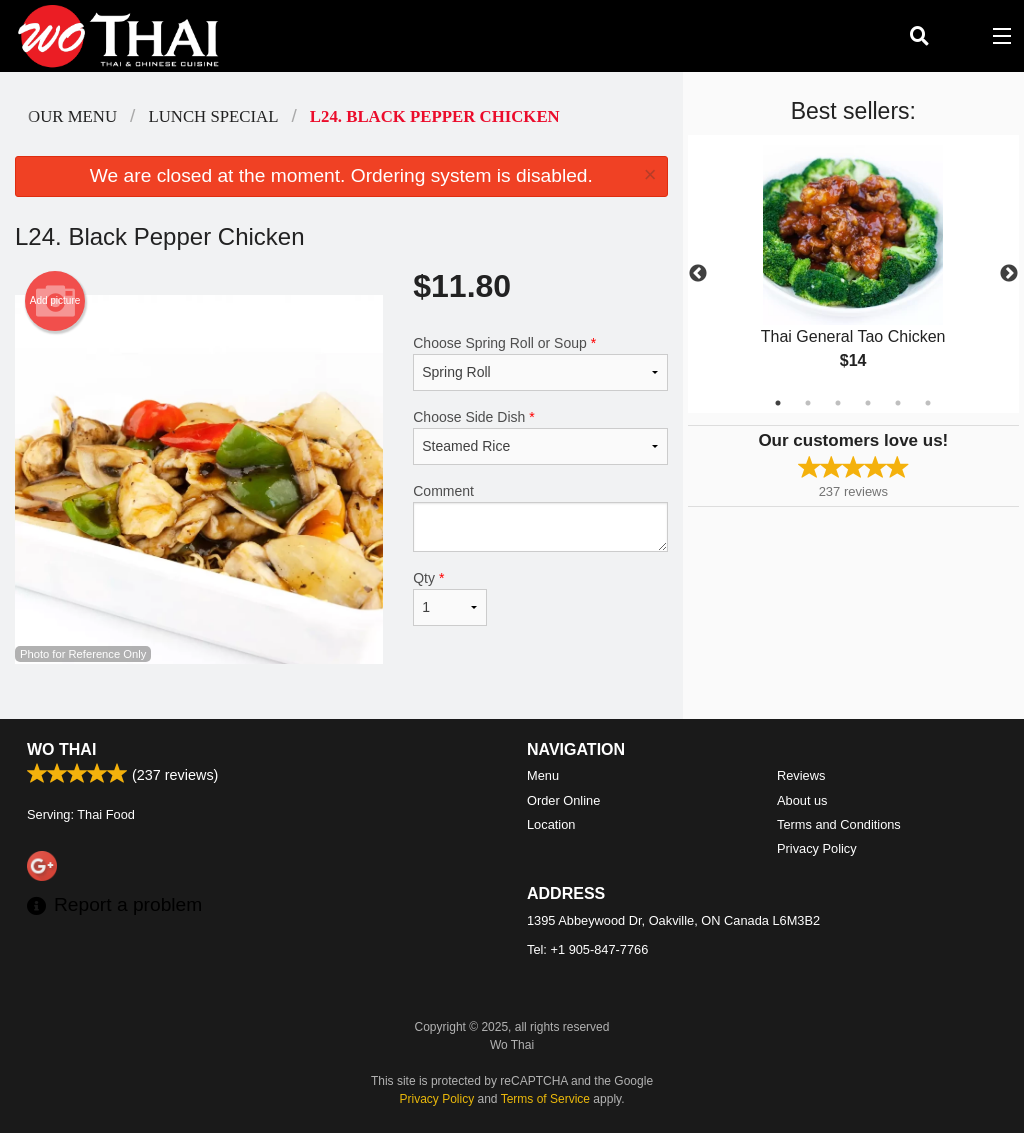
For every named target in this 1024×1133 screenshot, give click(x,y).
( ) (960, 36)
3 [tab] (838, 403)
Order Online (563, 800)
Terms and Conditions (839, 824)
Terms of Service (545, 1099)
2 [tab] (808, 403)
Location (551, 824)
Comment (540, 517)
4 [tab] (868, 403)
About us (802, 800)
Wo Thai (61, 749)
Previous (698, 274)
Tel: (587, 949)
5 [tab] (898, 403)
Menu (543, 775)
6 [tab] (928, 403)
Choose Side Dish (540, 437)
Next (1009, 274)
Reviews (801, 775)
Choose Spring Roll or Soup (540, 363)
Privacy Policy (817, 848)
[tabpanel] (853, 274)
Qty (450, 598)
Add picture (55, 301)
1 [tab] (778, 403)
